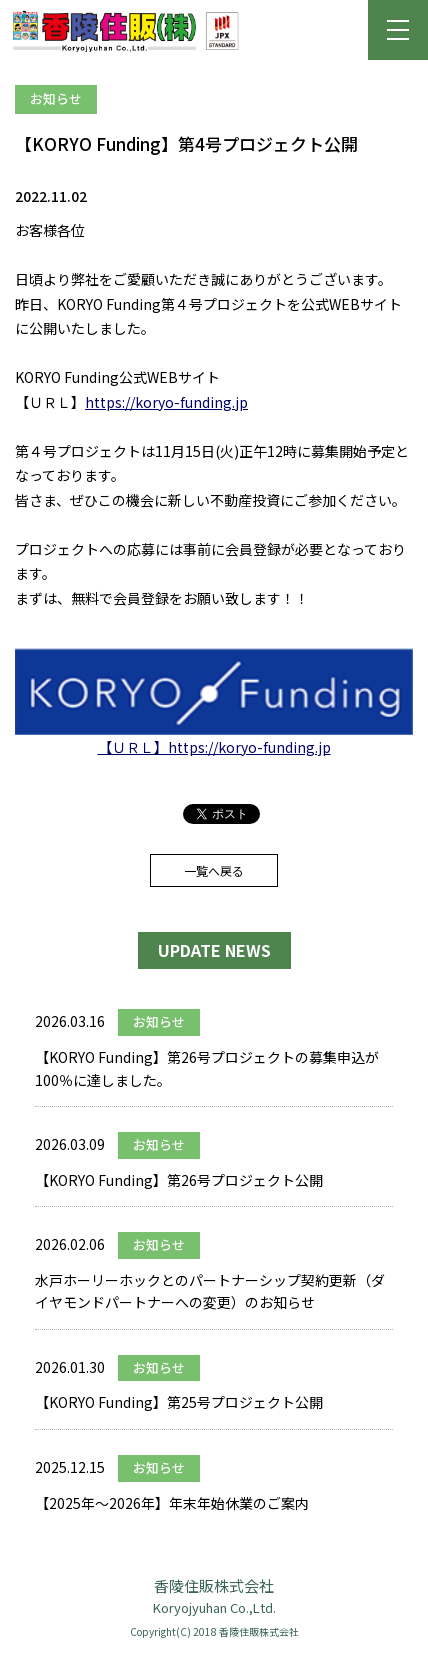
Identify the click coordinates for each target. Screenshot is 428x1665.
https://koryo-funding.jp (166, 402)
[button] (398, 30)
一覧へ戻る (214, 870)
